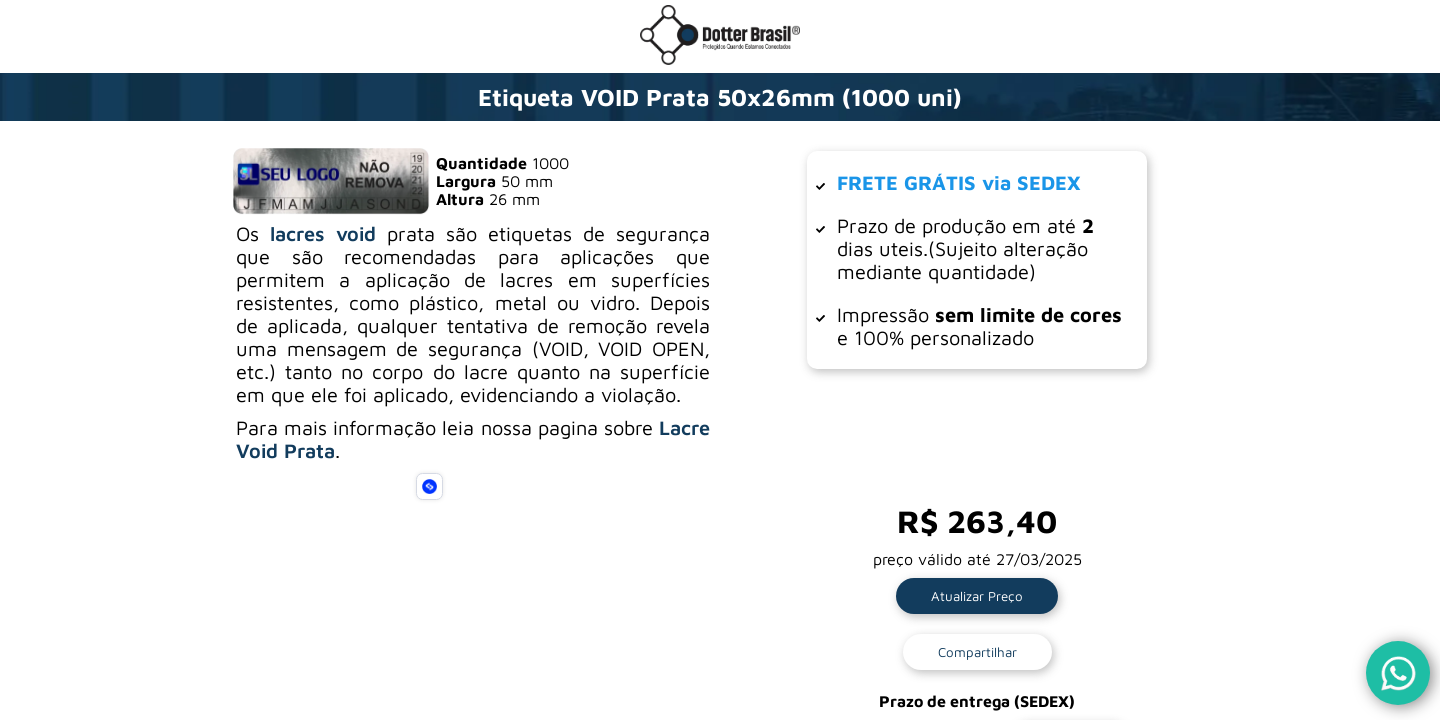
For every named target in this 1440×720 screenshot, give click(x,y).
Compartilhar (977, 652)
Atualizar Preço (977, 596)
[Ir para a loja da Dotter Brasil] (720, 59)
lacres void (323, 233)
